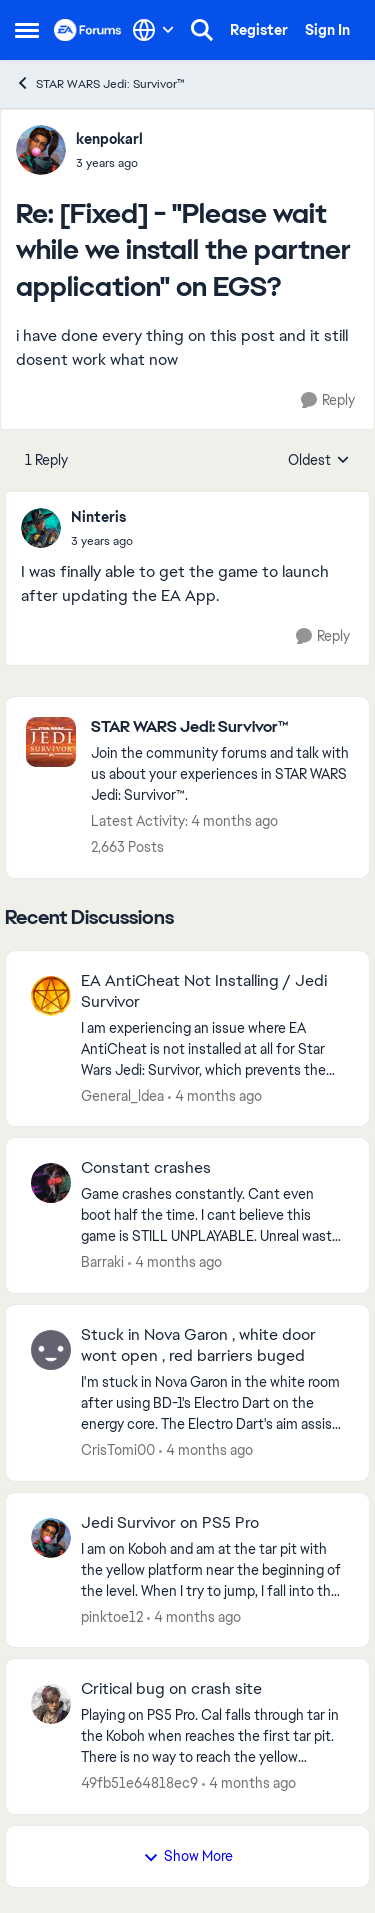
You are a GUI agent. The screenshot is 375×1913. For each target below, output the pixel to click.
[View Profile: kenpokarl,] (41, 150)
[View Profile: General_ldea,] (51, 996)
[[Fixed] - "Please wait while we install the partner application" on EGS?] (109, 163)
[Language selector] (153, 30)
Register (259, 30)
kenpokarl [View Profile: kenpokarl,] (109, 139)
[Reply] (328, 400)
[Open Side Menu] (27, 30)
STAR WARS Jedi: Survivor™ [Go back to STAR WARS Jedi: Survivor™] (100, 83)
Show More (188, 1856)
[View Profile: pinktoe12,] (51, 1538)
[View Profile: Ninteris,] (41, 528)
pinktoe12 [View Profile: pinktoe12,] (112, 1616)
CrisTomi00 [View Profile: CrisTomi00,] (118, 1450)
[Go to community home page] (88, 30)
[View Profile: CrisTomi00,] (51, 1350)
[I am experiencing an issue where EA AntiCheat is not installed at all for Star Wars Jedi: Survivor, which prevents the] (212, 1048)
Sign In (327, 30)
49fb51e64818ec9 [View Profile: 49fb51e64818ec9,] (139, 1783)
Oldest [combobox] (319, 461)
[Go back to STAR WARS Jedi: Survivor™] (220, 727)
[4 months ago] (215, 1095)
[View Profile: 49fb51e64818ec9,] (51, 1704)
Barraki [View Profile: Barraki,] (102, 1262)
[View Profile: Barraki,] (51, 1183)
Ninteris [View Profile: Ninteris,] (98, 517)
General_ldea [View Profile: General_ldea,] (122, 1095)
